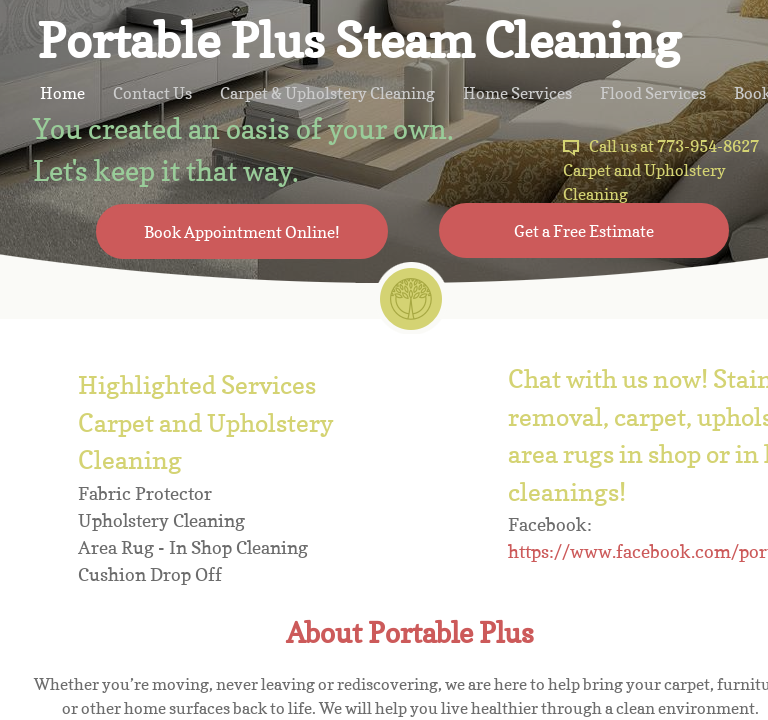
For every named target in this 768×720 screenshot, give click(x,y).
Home (62, 93)
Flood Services (653, 93)
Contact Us (152, 93)
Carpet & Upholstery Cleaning (327, 93)
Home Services (517, 93)
